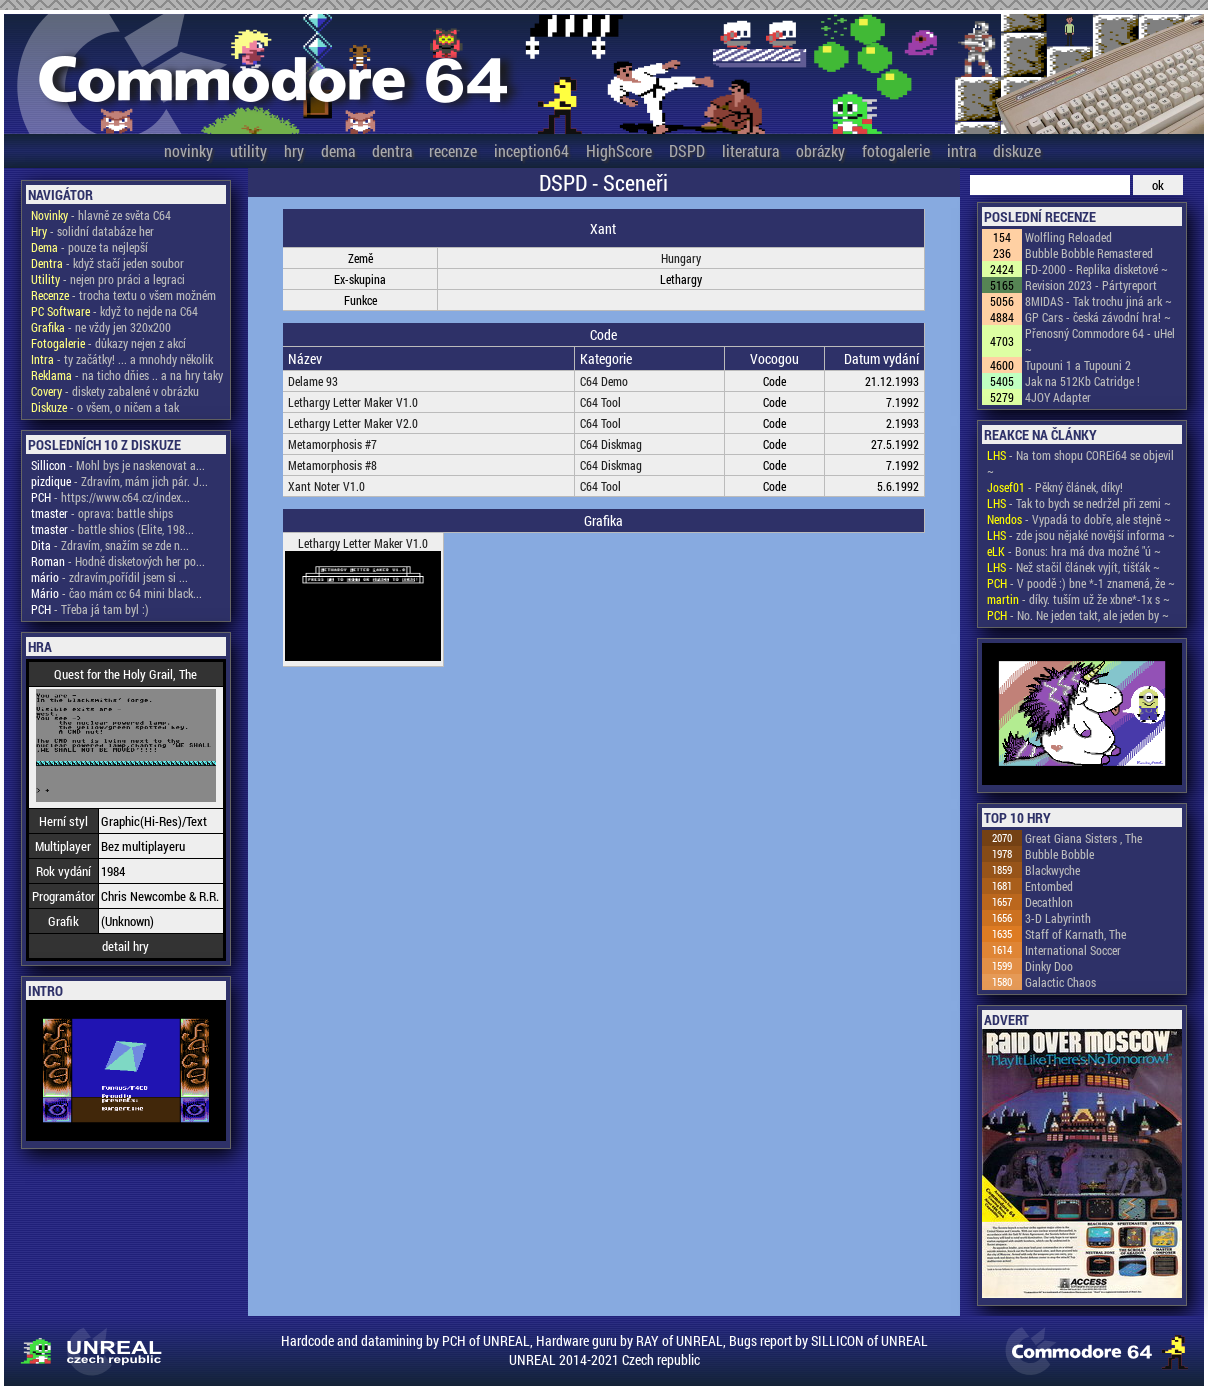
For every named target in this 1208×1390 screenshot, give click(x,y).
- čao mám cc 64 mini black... (116, 593)
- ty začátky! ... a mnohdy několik (122, 359)
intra (961, 150)
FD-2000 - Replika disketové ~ (1096, 269)
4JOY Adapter (1058, 397)
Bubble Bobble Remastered (1089, 253)
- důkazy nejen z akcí (108, 343)
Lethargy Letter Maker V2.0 (353, 423)
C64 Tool (600, 402)
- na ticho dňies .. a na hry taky (127, 375)
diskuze (1017, 150)
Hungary (681, 258)
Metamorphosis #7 (332, 444)
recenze (453, 150)
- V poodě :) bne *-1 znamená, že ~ (1081, 583)
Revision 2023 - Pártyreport (1091, 285)
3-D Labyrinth (1058, 918)
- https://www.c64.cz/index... (110, 497)
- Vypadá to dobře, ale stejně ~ (1079, 519)
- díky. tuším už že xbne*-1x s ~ (1078, 599)
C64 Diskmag (611, 444)
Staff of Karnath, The (1075, 934)
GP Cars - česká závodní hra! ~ (1098, 317)
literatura (750, 150)
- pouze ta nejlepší (89, 247)
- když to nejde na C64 (114, 311)
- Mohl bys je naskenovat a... (118, 465)
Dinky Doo (1049, 966)
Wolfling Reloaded (1068, 237)
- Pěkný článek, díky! (1055, 487)
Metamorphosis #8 (332, 465)
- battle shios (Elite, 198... (112, 529)
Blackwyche (1052, 870)
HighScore (619, 150)
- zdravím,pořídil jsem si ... (109, 577)
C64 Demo (604, 381)
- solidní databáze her (92, 231)
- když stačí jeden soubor (107, 263)
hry (294, 150)
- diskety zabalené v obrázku (115, 391)
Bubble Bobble (1059, 854)
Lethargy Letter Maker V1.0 (353, 402)
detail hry (125, 946)
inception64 (531, 150)
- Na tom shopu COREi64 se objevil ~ (1080, 463)
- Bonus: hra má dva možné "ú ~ (1074, 551)
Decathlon (1049, 902)
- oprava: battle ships (102, 513)
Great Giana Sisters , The (1083, 838)
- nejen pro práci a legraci (108, 279)
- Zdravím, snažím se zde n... (110, 545)
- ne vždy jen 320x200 (101, 327)
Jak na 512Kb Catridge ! (1082, 381)
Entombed (1049, 886)
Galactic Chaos (1060, 982)
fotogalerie (896, 150)
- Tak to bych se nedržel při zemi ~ (1079, 503)
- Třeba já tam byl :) (90, 609)
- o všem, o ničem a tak (105, 407)
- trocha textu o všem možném (123, 295)
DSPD (687, 150)
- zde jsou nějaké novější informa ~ (1081, 535)
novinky (188, 150)
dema (338, 150)
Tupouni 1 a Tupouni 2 (1078, 365)
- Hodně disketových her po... (118, 561)
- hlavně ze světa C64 (101, 215)
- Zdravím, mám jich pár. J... (119, 481)
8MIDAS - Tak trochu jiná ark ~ (1098, 301)
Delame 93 (313, 381)
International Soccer (1073, 950)
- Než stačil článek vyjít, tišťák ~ (1073, 567)
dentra (392, 150)
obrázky (820, 150)
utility (248, 150)
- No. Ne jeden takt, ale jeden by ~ (1078, 615)
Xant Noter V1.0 (326, 486)
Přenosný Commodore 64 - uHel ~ (1100, 341)
